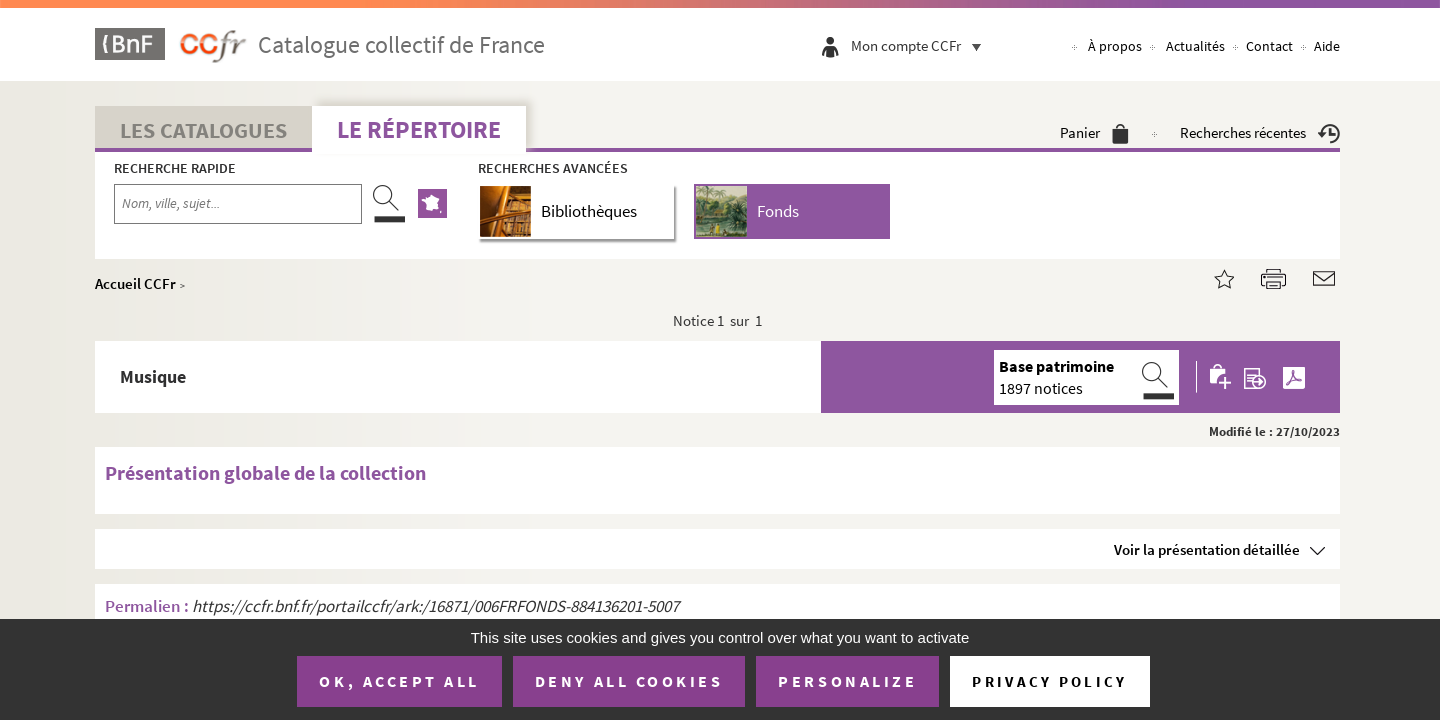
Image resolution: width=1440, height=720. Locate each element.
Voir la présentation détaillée (1207, 549)
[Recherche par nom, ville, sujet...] (238, 204)
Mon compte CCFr (921, 45)
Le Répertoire (419, 129)
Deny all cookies (629, 681)
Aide (1327, 46)
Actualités (1195, 46)
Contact (1269, 46)
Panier (1094, 132)
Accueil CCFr (135, 283)
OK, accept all (399, 681)
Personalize (847, 681)
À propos (1115, 46)
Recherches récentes (1260, 132)
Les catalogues (203, 130)
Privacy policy (1049, 681)
